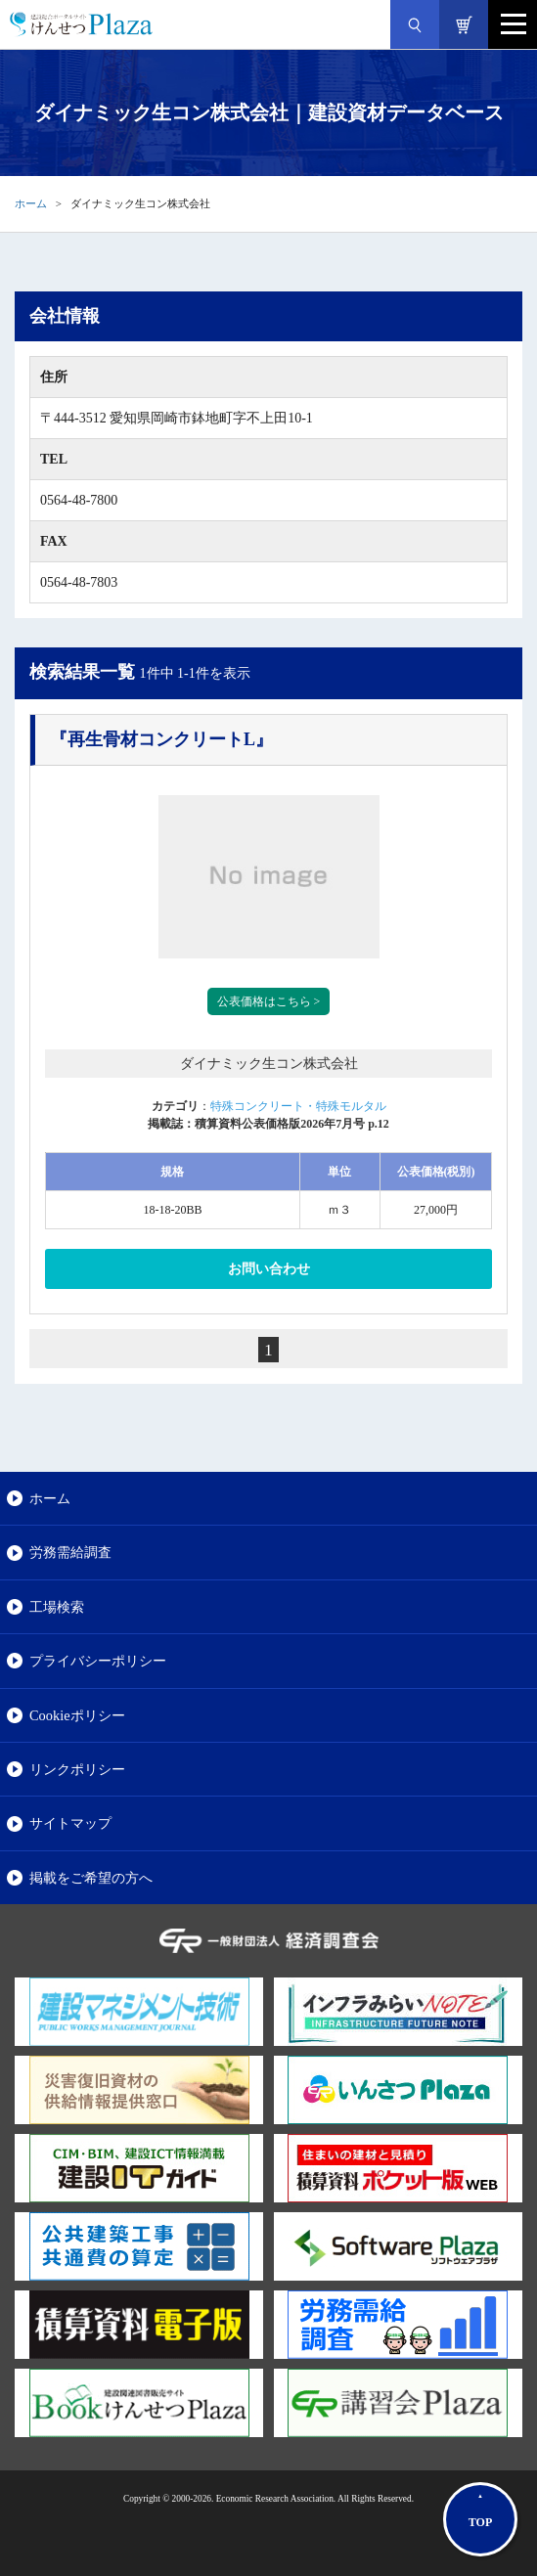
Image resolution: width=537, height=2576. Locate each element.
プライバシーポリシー (97, 1660)
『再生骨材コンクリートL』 (161, 739)
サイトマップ (70, 1823)
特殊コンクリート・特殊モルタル (298, 1106)
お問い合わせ (269, 1269)
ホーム (31, 203)
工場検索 (56, 1607)
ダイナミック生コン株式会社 (269, 1063)
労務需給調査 (70, 1552)
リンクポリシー (77, 1769)
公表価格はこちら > (269, 1001)
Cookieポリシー (77, 1715)
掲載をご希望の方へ (91, 1878)
